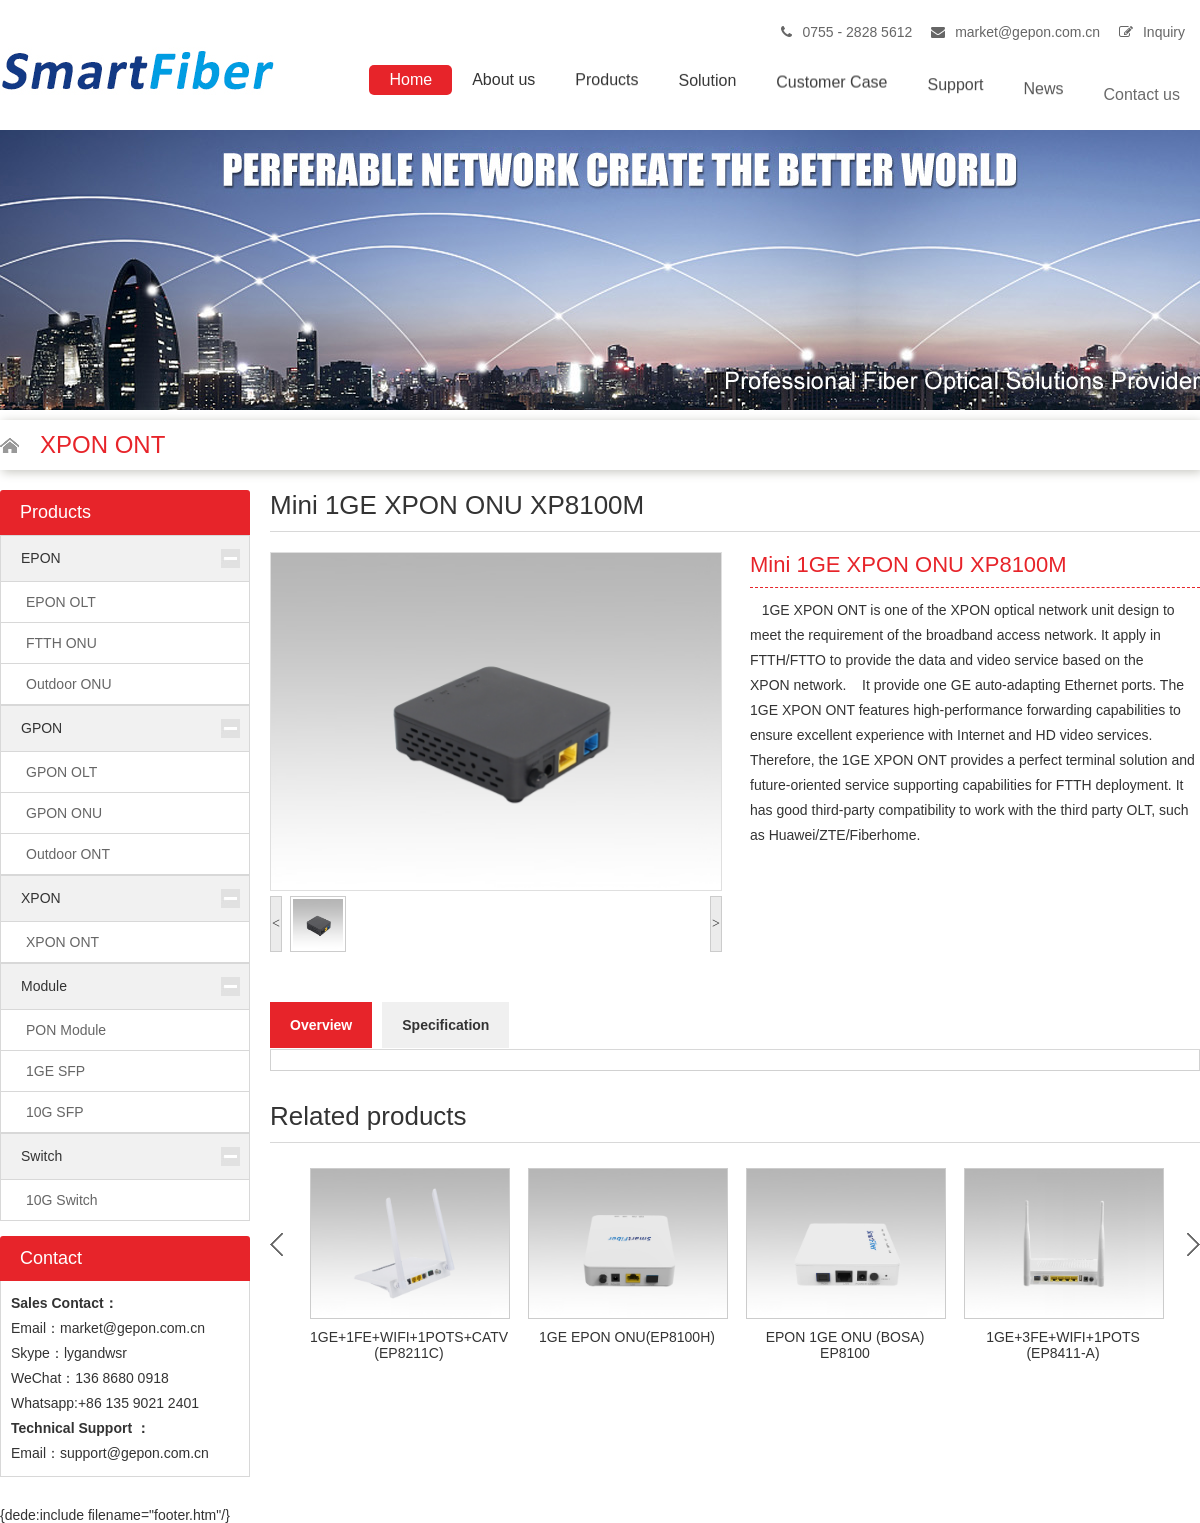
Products (606, 81)
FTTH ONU (61, 643)
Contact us (1142, 108)
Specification (445, 1025)
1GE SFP (55, 1071)
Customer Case (831, 86)
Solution (707, 83)
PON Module (66, 1030)
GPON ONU (64, 813)
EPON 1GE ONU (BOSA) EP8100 (845, 1345)
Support (955, 91)
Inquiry (1164, 32)
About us (503, 79)
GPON (41, 728)
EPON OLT (61, 602)
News (1044, 98)
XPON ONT (62, 942)
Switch (41, 1156)
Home (410, 79)
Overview (321, 1025)
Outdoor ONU (69, 684)
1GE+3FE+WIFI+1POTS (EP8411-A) (1063, 1345)
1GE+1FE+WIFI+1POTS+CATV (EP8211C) (409, 1345)
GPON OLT (61, 772)
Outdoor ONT (68, 854)
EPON (41, 558)
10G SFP (55, 1112)
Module (44, 986)
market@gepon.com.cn (1027, 32)
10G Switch (62, 1200)
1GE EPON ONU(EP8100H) (627, 1337)
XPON (41, 898)
